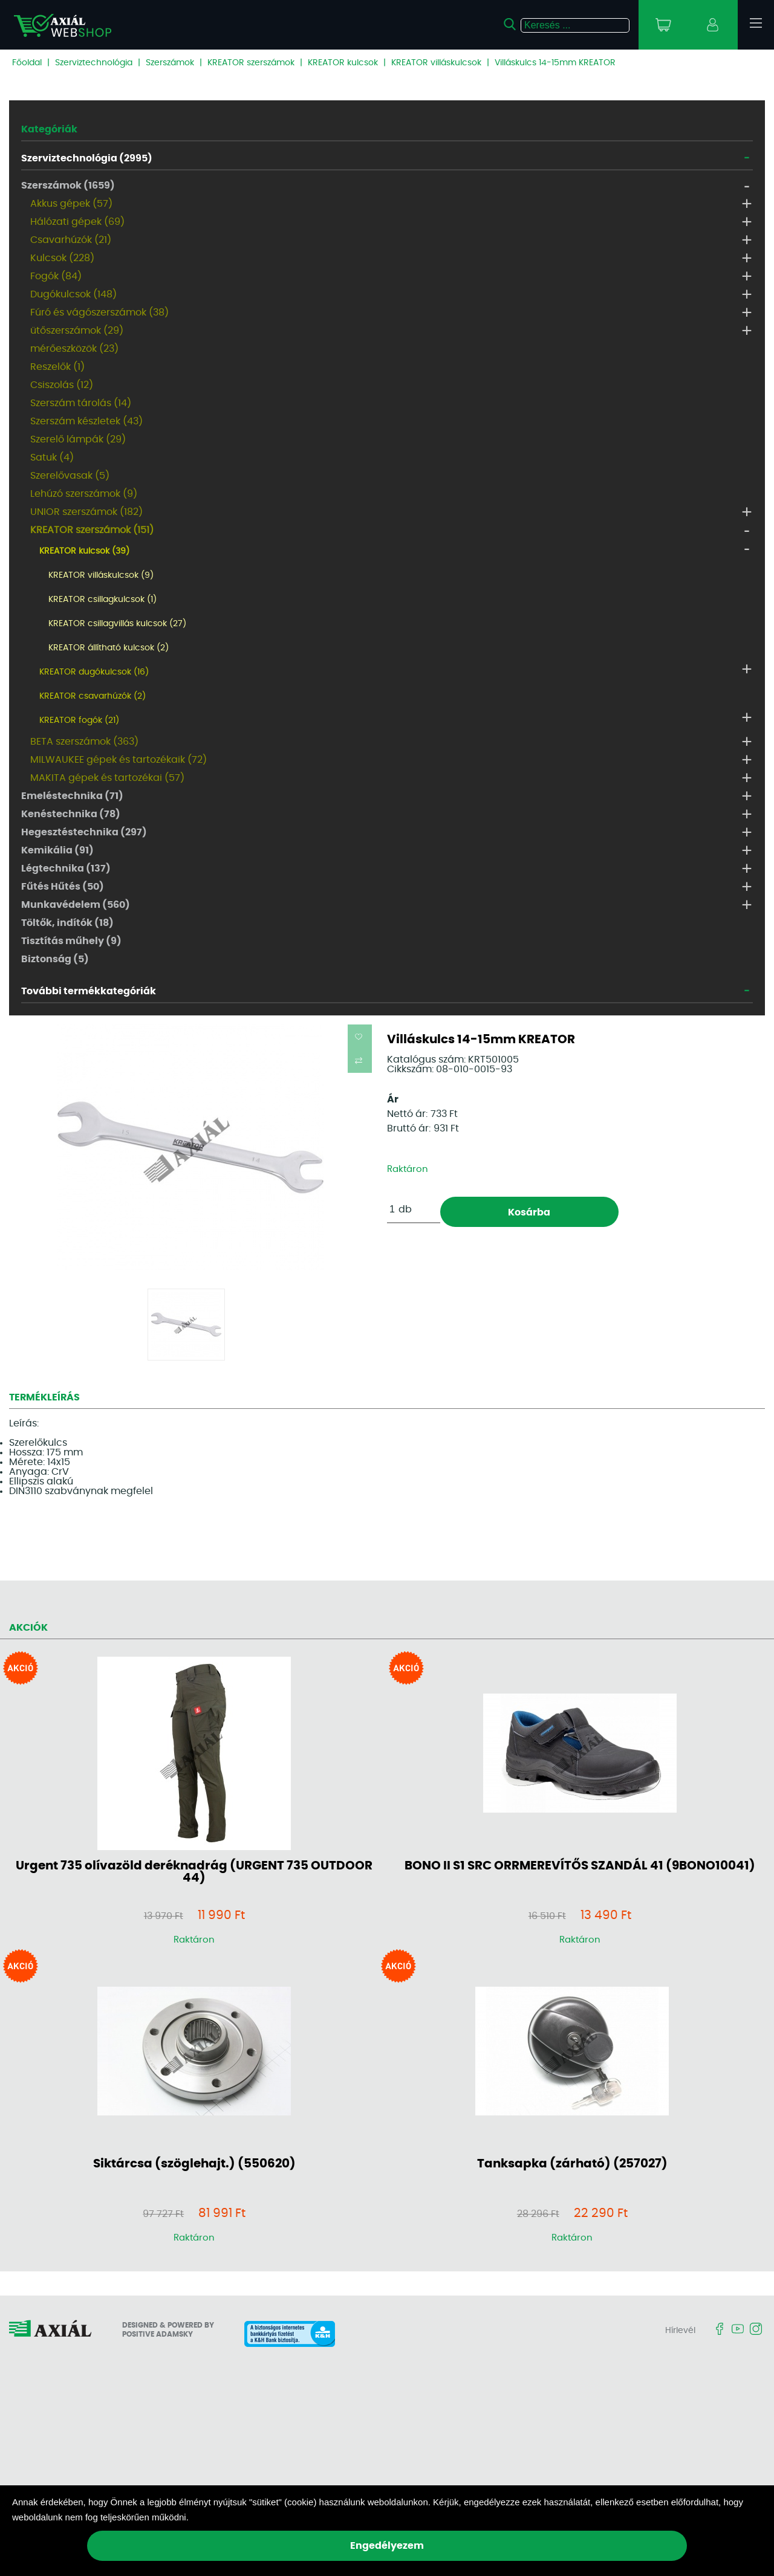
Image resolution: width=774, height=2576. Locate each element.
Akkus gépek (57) (71, 204)
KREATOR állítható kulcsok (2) (108, 648)
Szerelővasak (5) (69, 476)
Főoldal (27, 63)
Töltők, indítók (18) (67, 923)
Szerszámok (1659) (68, 185)
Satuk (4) (52, 457)
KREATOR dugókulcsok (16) (94, 672)
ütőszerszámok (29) (76, 330)
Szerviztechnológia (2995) (86, 158)
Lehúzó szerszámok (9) (83, 494)
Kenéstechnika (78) (70, 814)
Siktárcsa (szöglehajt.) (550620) (194, 2164)
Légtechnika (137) (66, 868)
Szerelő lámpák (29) (78, 439)
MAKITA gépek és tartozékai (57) (107, 778)
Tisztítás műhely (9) (71, 941)
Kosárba (529, 1212)
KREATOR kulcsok (343, 63)
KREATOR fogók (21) (79, 720)
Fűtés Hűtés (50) (62, 887)
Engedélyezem (387, 2546)
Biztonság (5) (55, 959)
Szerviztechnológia (93, 63)
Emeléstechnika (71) (72, 796)
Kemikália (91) (57, 850)
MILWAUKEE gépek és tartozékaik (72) (118, 760)
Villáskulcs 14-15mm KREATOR (555, 63)
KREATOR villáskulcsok (436, 63)
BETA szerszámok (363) (84, 741)
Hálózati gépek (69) (77, 222)
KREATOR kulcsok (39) (84, 551)
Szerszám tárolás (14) (80, 403)
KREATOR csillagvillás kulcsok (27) (117, 624)
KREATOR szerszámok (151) (92, 530)
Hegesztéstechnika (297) (84, 832)
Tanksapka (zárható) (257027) (572, 2164)
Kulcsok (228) (62, 258)
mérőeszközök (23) (74, 349)
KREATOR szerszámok (250, 63)
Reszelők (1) (57, 367)
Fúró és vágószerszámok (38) (99, 312)
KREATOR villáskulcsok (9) (101, 575)
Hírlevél (680, 2330)
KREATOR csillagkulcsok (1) (102, 599)
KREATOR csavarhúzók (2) (92, 696)
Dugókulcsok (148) (73, 294)
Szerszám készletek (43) (86, 421)
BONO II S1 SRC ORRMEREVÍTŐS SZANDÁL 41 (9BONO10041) (580, 1866)
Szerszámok (170, 63)
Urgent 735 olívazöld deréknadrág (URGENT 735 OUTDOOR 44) (194, 1872)
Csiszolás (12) (61, 385)
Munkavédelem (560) (75, 905)
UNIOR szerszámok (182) (86, 512)
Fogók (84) (56, 276)
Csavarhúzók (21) (70, 240)
